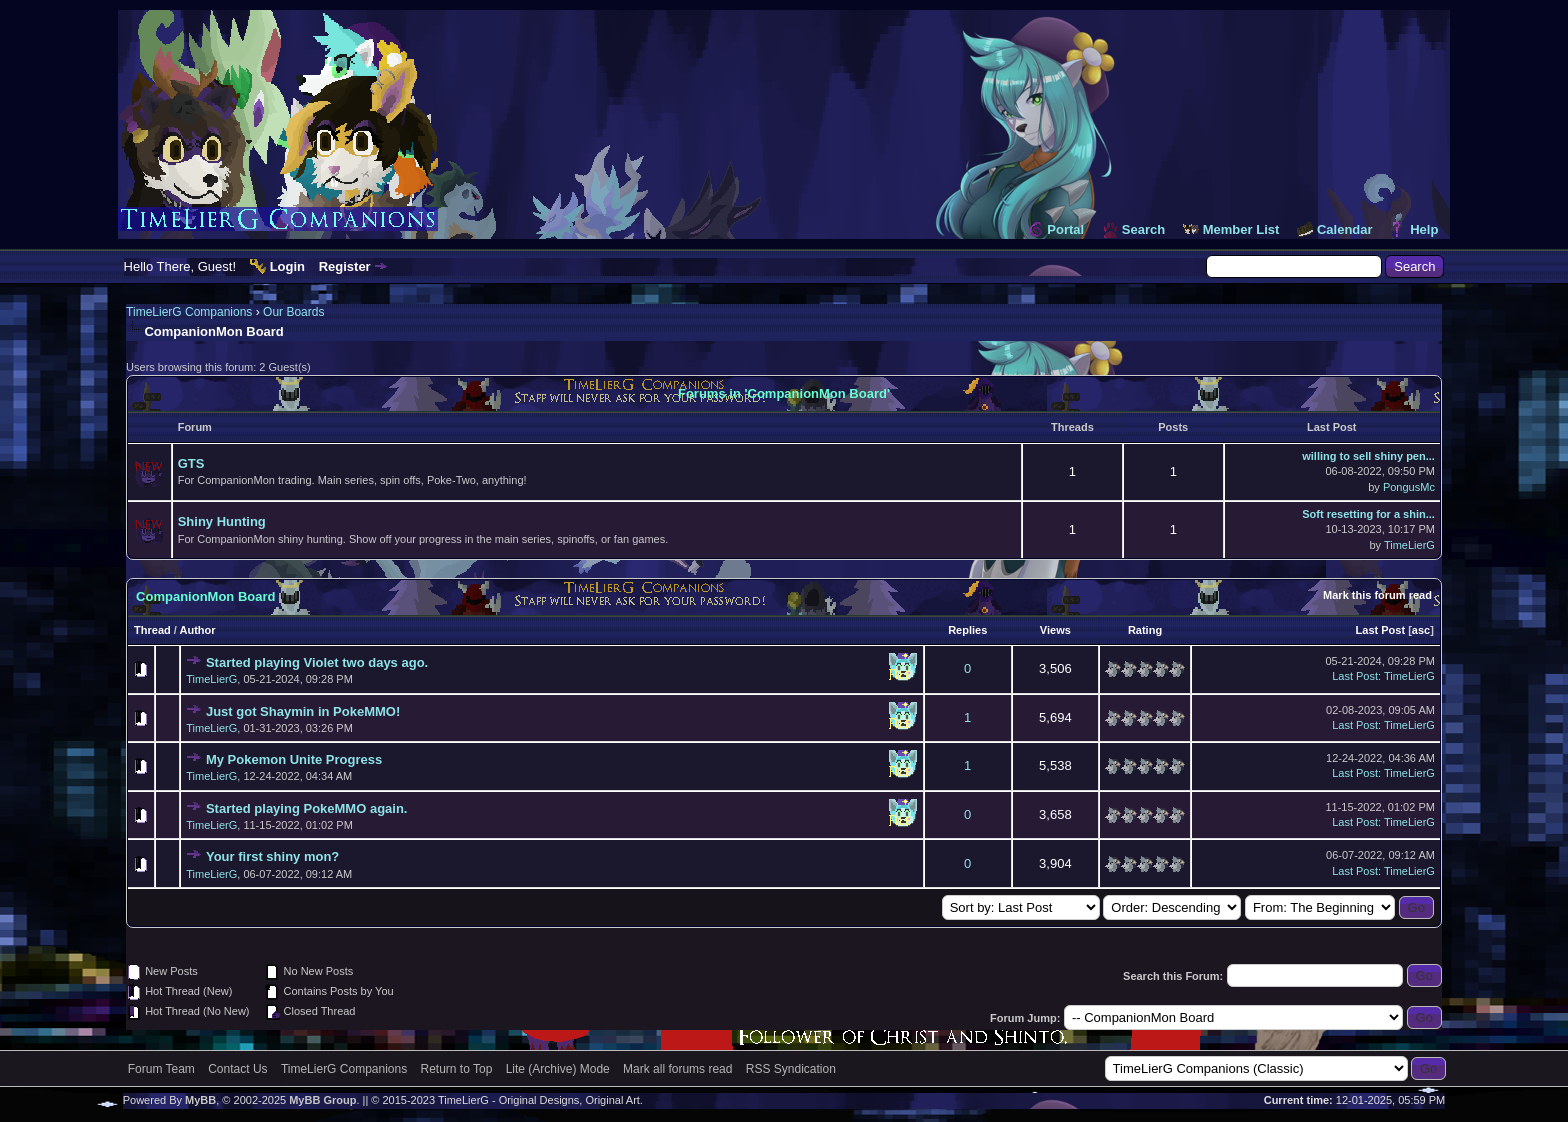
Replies (967, 630)
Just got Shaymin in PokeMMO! (303, 711)
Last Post (1381, 630)
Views (1055, 630)
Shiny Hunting (222, 521)
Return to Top (457, 1069)
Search (1143, 229)
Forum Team (161, 1069)
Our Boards (293, 312)
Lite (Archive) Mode (558, 1069)
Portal (1065, 229)
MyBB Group (322, 1100)
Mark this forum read (1377, 595)
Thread (152, 630)
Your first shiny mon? (272, 856)
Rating (1145, 630)
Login (287, 266)
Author (198, 630)
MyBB (200, 1100)
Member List (1241, 229)
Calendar (1345, 229)
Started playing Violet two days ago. (317, 662)
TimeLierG (1409, 545)
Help (1424, 229)
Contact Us (237, 1069)
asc (1421, 630)
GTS (191, 463)
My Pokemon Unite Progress (294, 759)
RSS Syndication (791, 1069)
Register (345, 266)
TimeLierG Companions (189, 312)
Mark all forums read (677, 1069)
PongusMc (1409, 487)
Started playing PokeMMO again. (307, 808)
